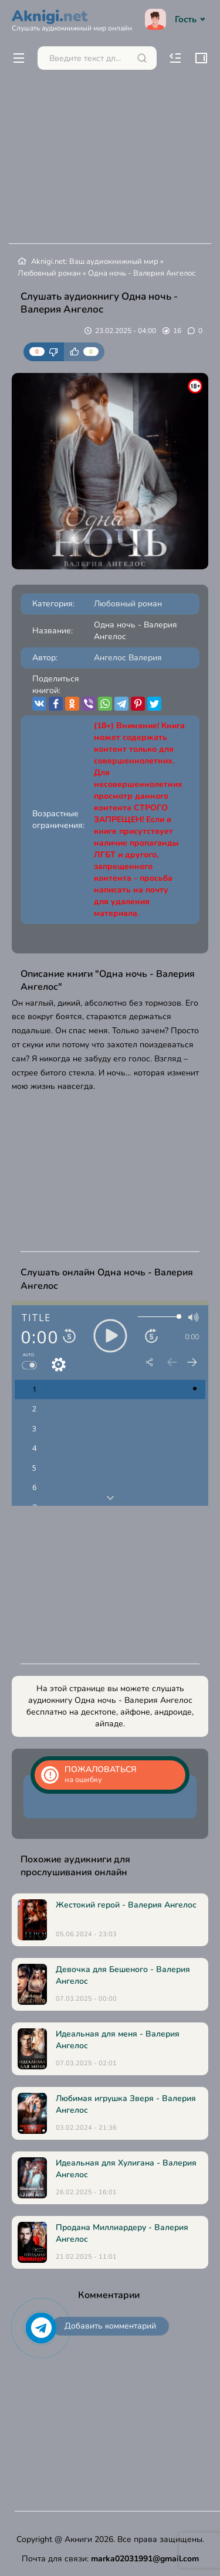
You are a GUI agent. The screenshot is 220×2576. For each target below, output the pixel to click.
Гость (176, 19)
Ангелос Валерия (128, 657)
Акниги (78, 2539)
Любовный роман (49, 273)
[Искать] (142, 58)
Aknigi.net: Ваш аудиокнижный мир (94, 261)
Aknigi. (72, 19)
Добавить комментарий (110, 2325)
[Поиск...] (97, 58)
